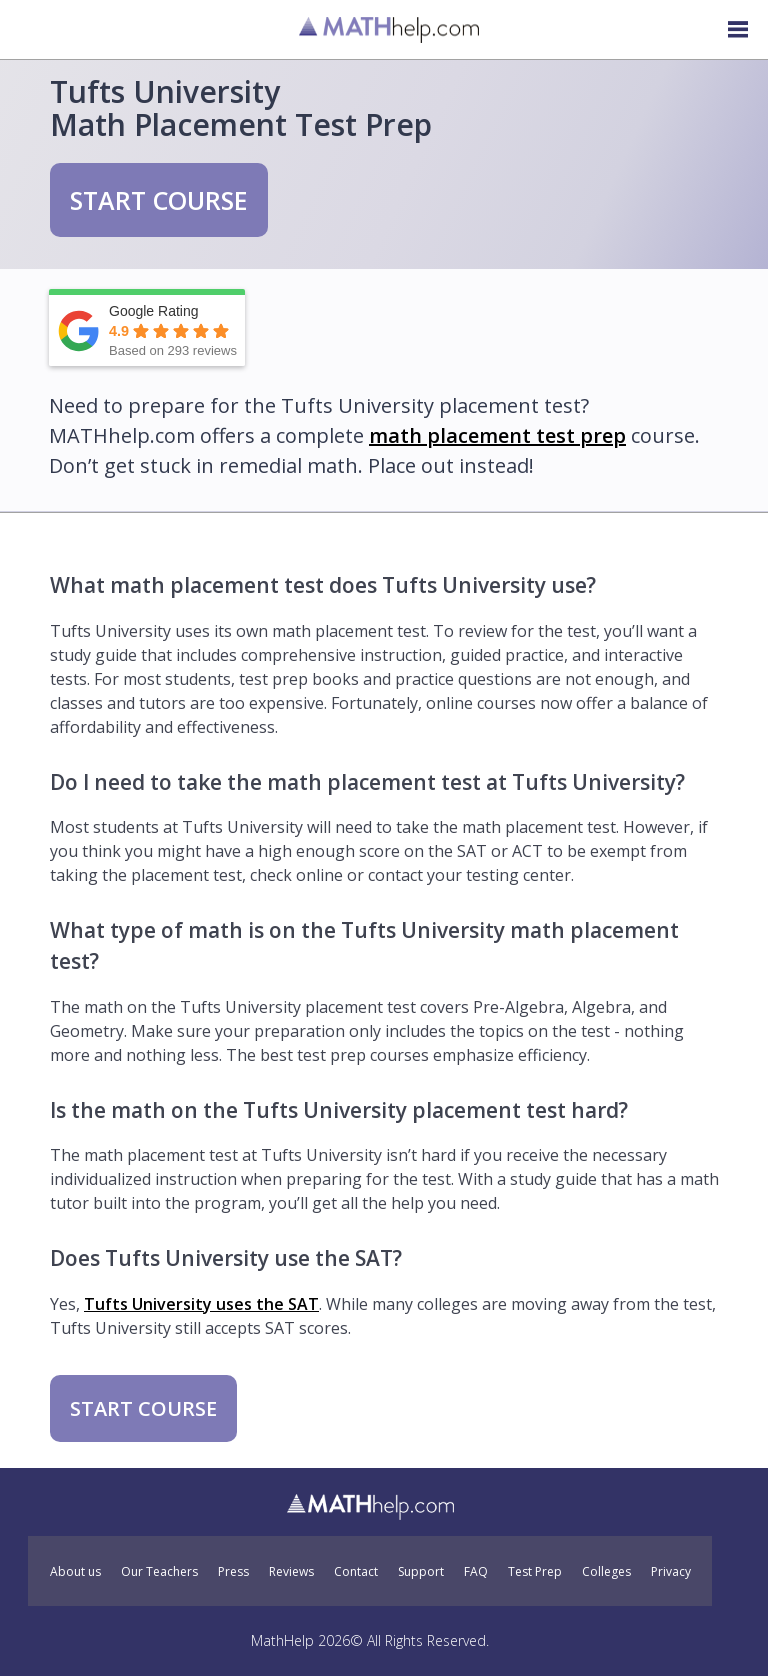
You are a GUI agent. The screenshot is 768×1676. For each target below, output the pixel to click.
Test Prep (535, 1572)
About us (75, 1572)
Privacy (671, 1572)
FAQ (476, 1572)
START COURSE (159, 200)
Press (233, 1572)
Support (421, 1572)
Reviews (291, 1572)
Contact (356, 1572)
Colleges (606, 1572)
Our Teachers (159, 1572)
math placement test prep (497, 435)
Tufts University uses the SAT (201, 1304)
